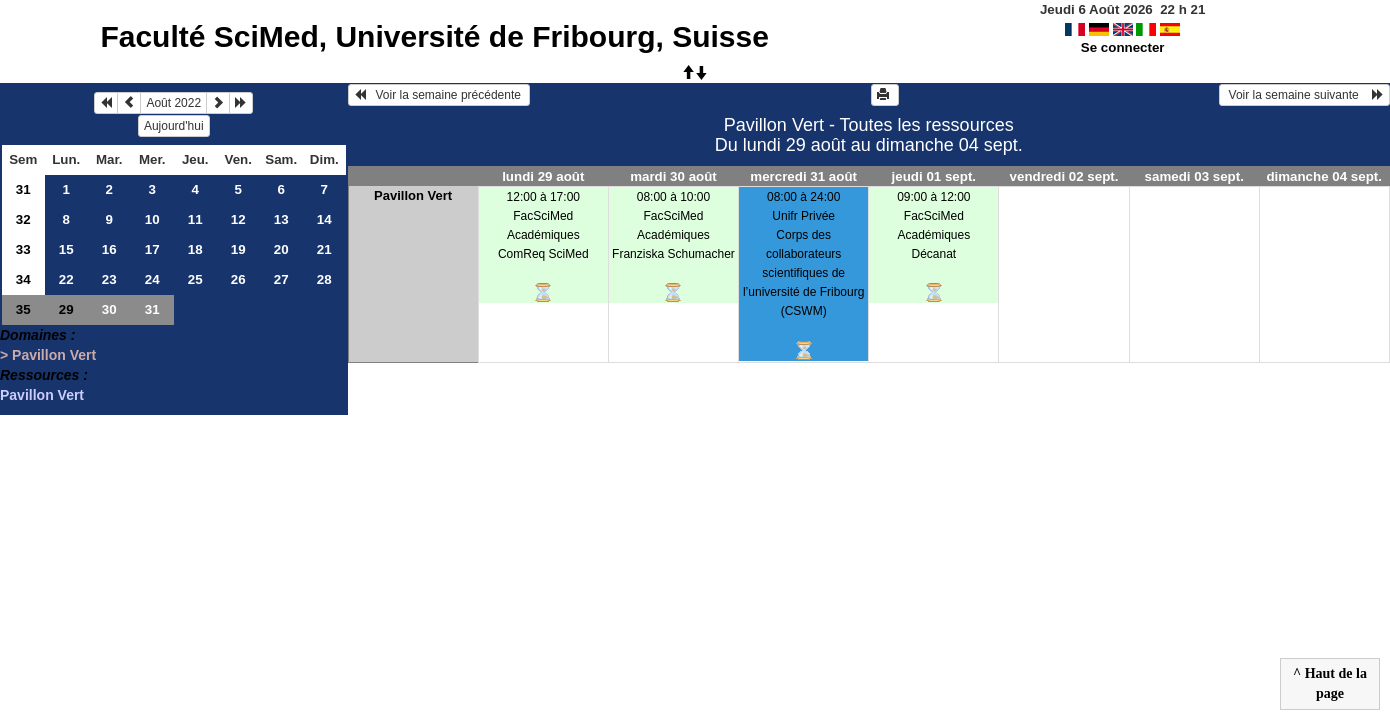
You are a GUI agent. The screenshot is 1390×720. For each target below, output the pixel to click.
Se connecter (1123, 47)
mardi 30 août (673, 176)
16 (109, 249)
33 (23, 249)
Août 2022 (173, 103)
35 (23, 309)
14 (324, 219)
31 (23, 189)
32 (23, 219)
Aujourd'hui (174, 126)
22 (66, 279)
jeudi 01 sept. (934, 176)
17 (152, 249)
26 (238, 279)
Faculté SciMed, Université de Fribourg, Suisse (434, 36)
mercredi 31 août (803, 176)
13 (281, 219)
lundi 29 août (543, 176)
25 (195, 279)
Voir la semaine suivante (1304, 95)
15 (66, 249)
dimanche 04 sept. (1324, 176)
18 (195, 249)
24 (152, 279)
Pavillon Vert (42, 395)
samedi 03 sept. (1194, 176)
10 (152, 219)
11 (195, 219)
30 (109, 309)
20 (281, 249)
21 (324, 249)
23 (109, 279)
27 (281, 279)
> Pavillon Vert (48, 355)
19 (238, 249)
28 (324, 279)
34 (23, 279)
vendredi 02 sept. (1064, 176)
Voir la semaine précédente (439, 95)
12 (238, 219)
